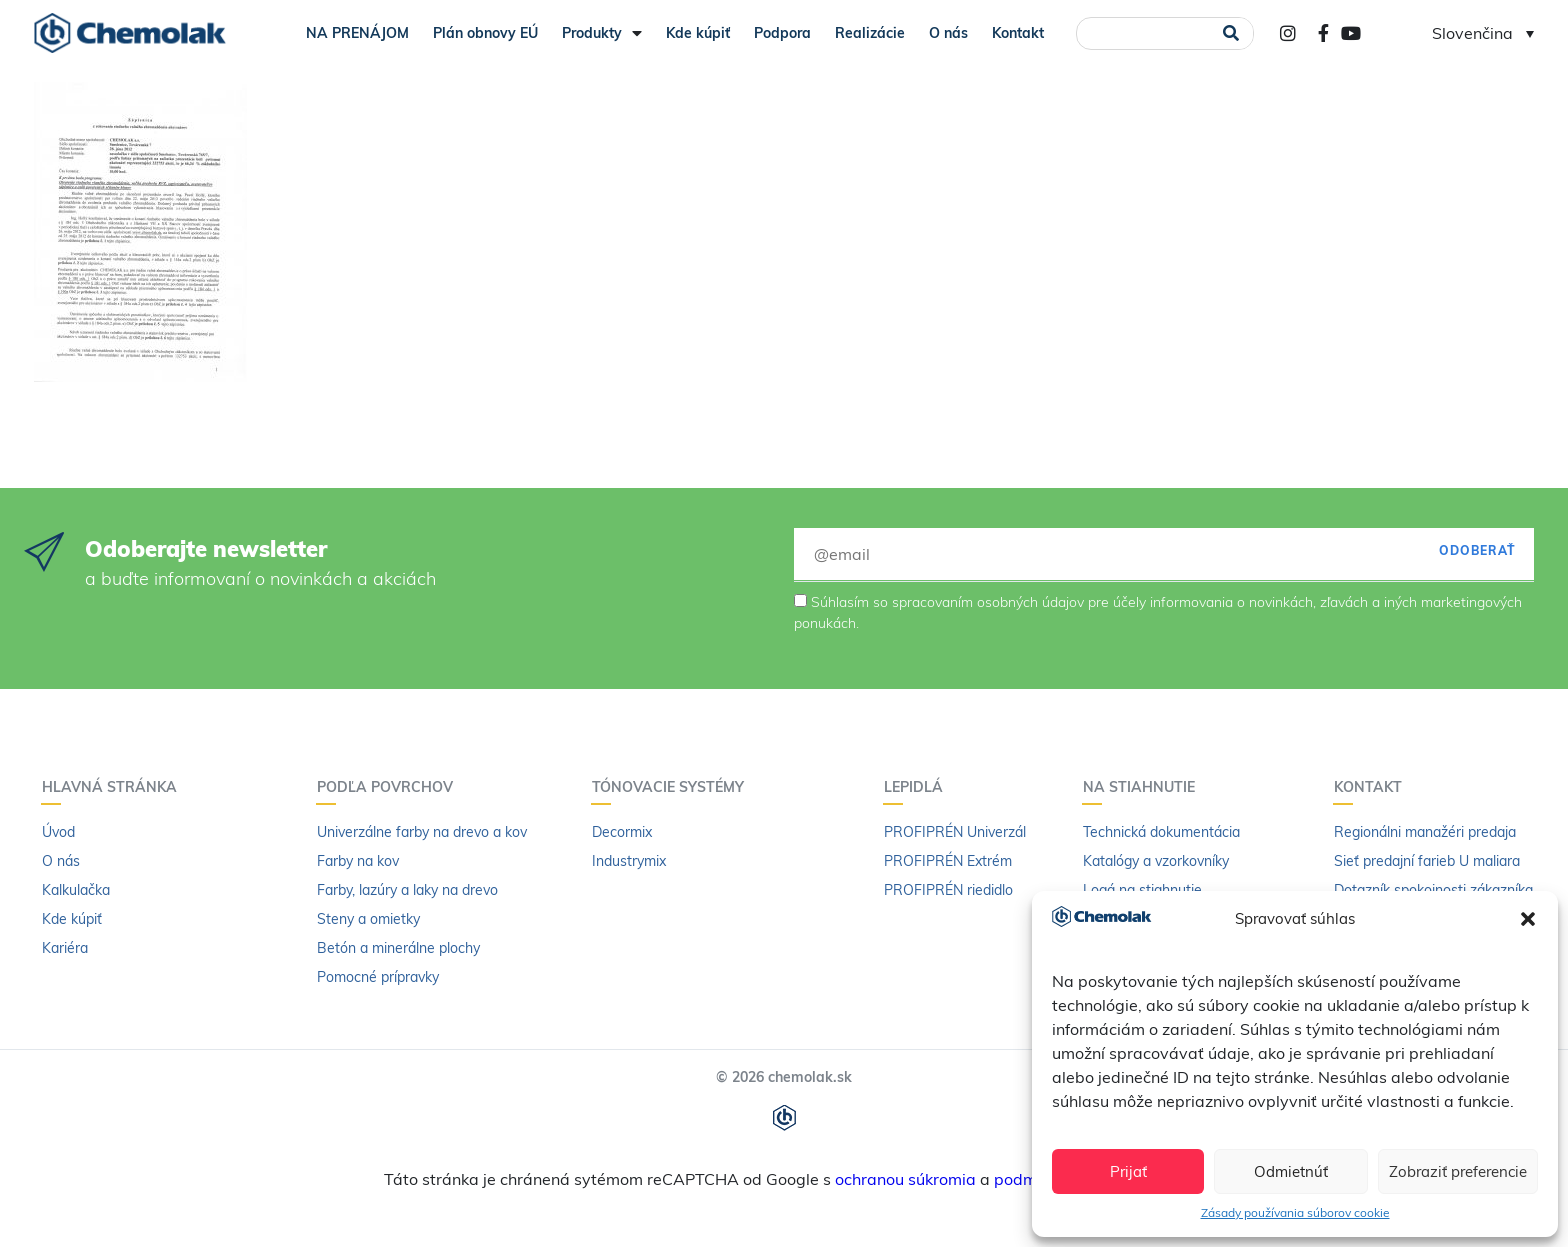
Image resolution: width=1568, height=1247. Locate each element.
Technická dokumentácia (1161, 832)
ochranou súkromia (905, 1179)
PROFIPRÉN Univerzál (955, 832)
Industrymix (629, 861)
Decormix (622, 832)
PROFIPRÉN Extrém (948, 861)
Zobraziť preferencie (1458, 1171)
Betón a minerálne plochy (398, 948)
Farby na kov (358, 861)
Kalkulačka (76, 890)
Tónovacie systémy (673, 787)
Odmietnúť (1291, 1171)
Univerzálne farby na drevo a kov (422, 832)
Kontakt (1018, 33)
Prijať (1128, 1171)
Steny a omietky (368, 919)
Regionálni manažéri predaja (1425, 832)
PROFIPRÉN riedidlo (948, 890)
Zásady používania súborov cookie (1295, 1212)
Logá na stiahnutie (1142, 890)
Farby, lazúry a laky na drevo (407, 890)
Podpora (782, 33)
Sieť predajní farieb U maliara (1427, 861)
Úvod (58, 832)
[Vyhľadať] (1231, 33)
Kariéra (65, 948)
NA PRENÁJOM (357, 33)
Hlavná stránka (114, 787)
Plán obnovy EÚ (485, 33)
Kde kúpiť (698, 33)
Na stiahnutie (1144, 787)
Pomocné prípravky (378, 977)
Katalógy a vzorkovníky (1156, 861)
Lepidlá (918, 787)
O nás (948, 33)
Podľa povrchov (390, 787)
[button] (1528, 919)
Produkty (602, 33)
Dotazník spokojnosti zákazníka (1433, 890)
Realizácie (870, 33)
